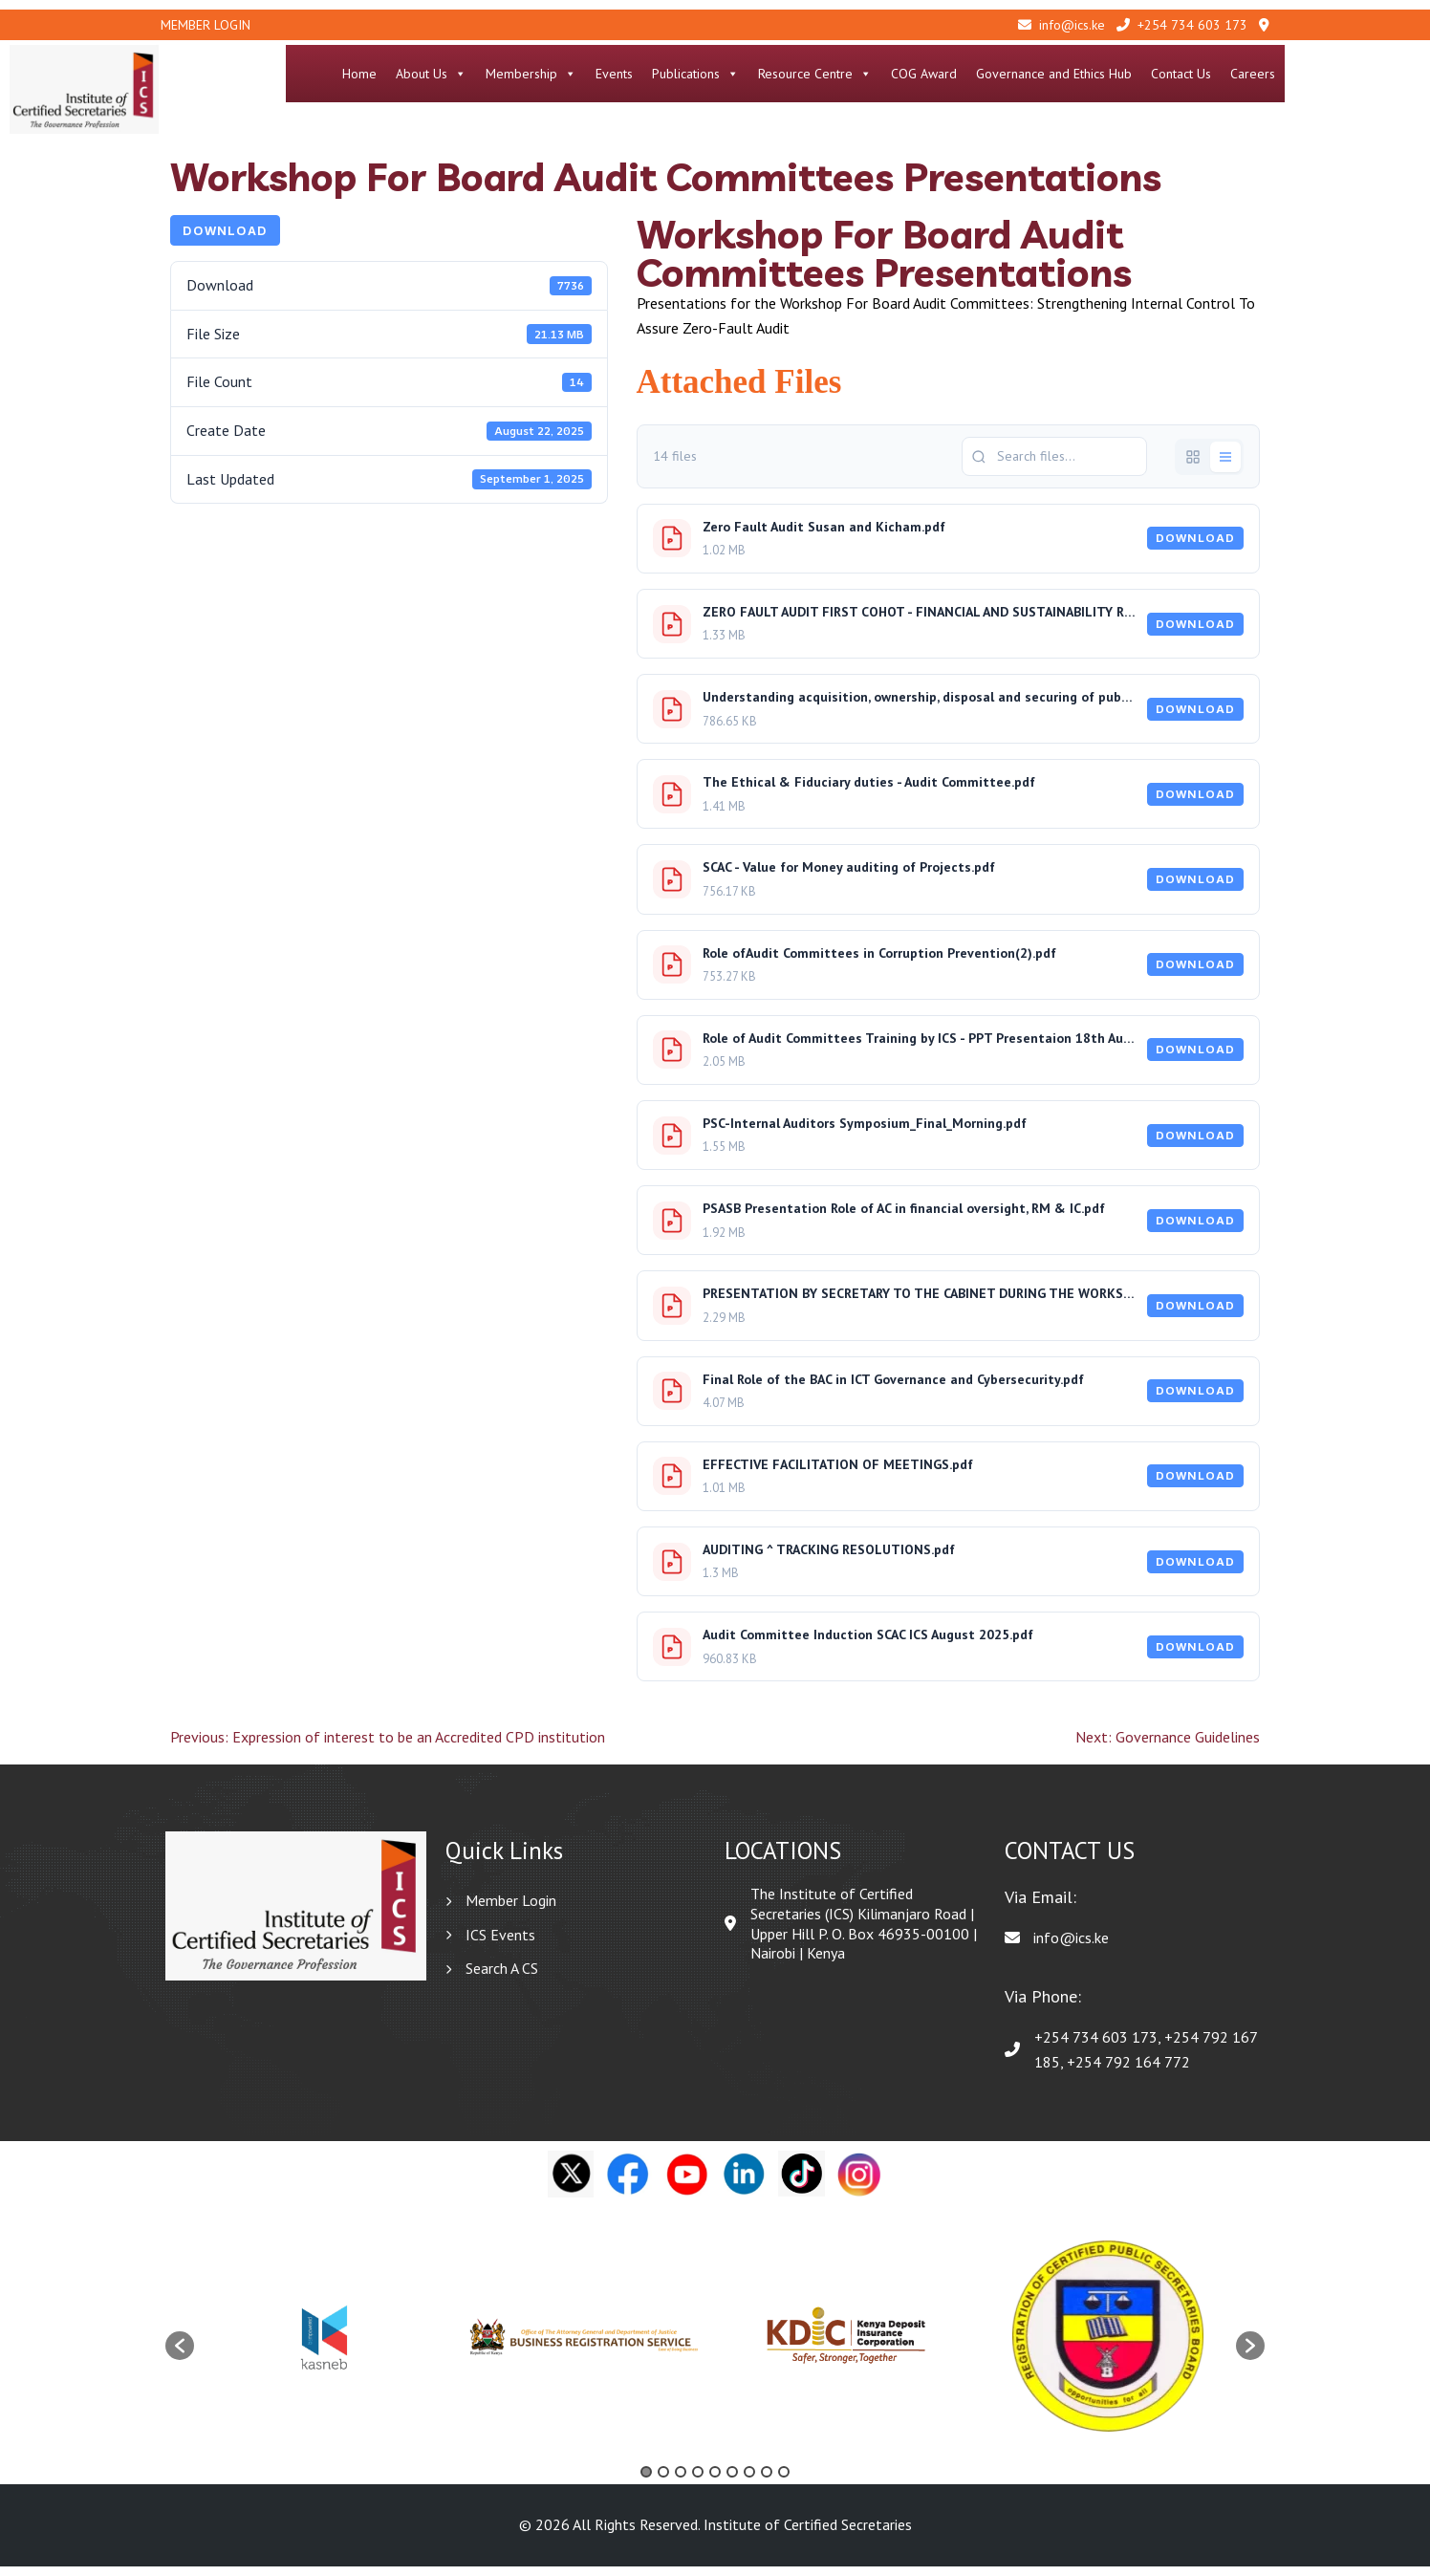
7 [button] (749, 2481)
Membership (666, 73)
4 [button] (698, 2481)
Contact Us (1317, 73)
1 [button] (646, 2481)
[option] (324, 2346)
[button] (179, 2356)
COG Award (1060, 73)
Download (225, 240)
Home (495, 73)
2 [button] (663, 2481)
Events (750, 73)
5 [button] (715, 2481)
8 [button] (766, 2481)
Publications (831, 73)
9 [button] (784, 2481)
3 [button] (680, 2481)
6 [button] (732, 2481)
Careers (1388, 73)
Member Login (205, 24)
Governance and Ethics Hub (1190, 73)
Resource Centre (951, 73)
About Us (566, 73)
